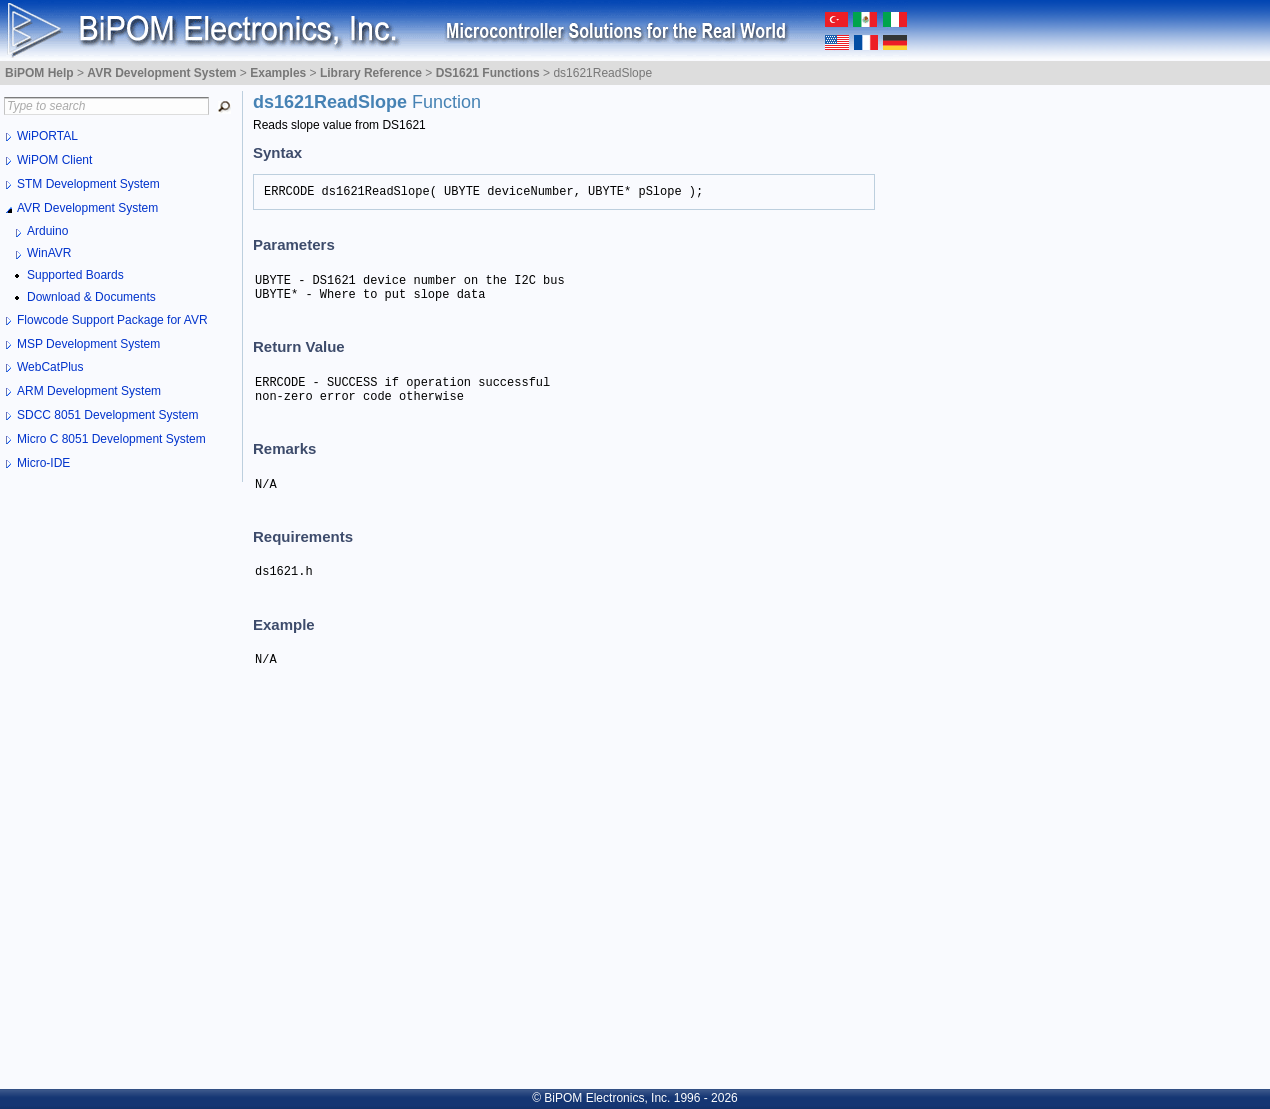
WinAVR (49, 253)
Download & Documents (91, 297)
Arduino (47, 231)
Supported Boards (75, 275)
